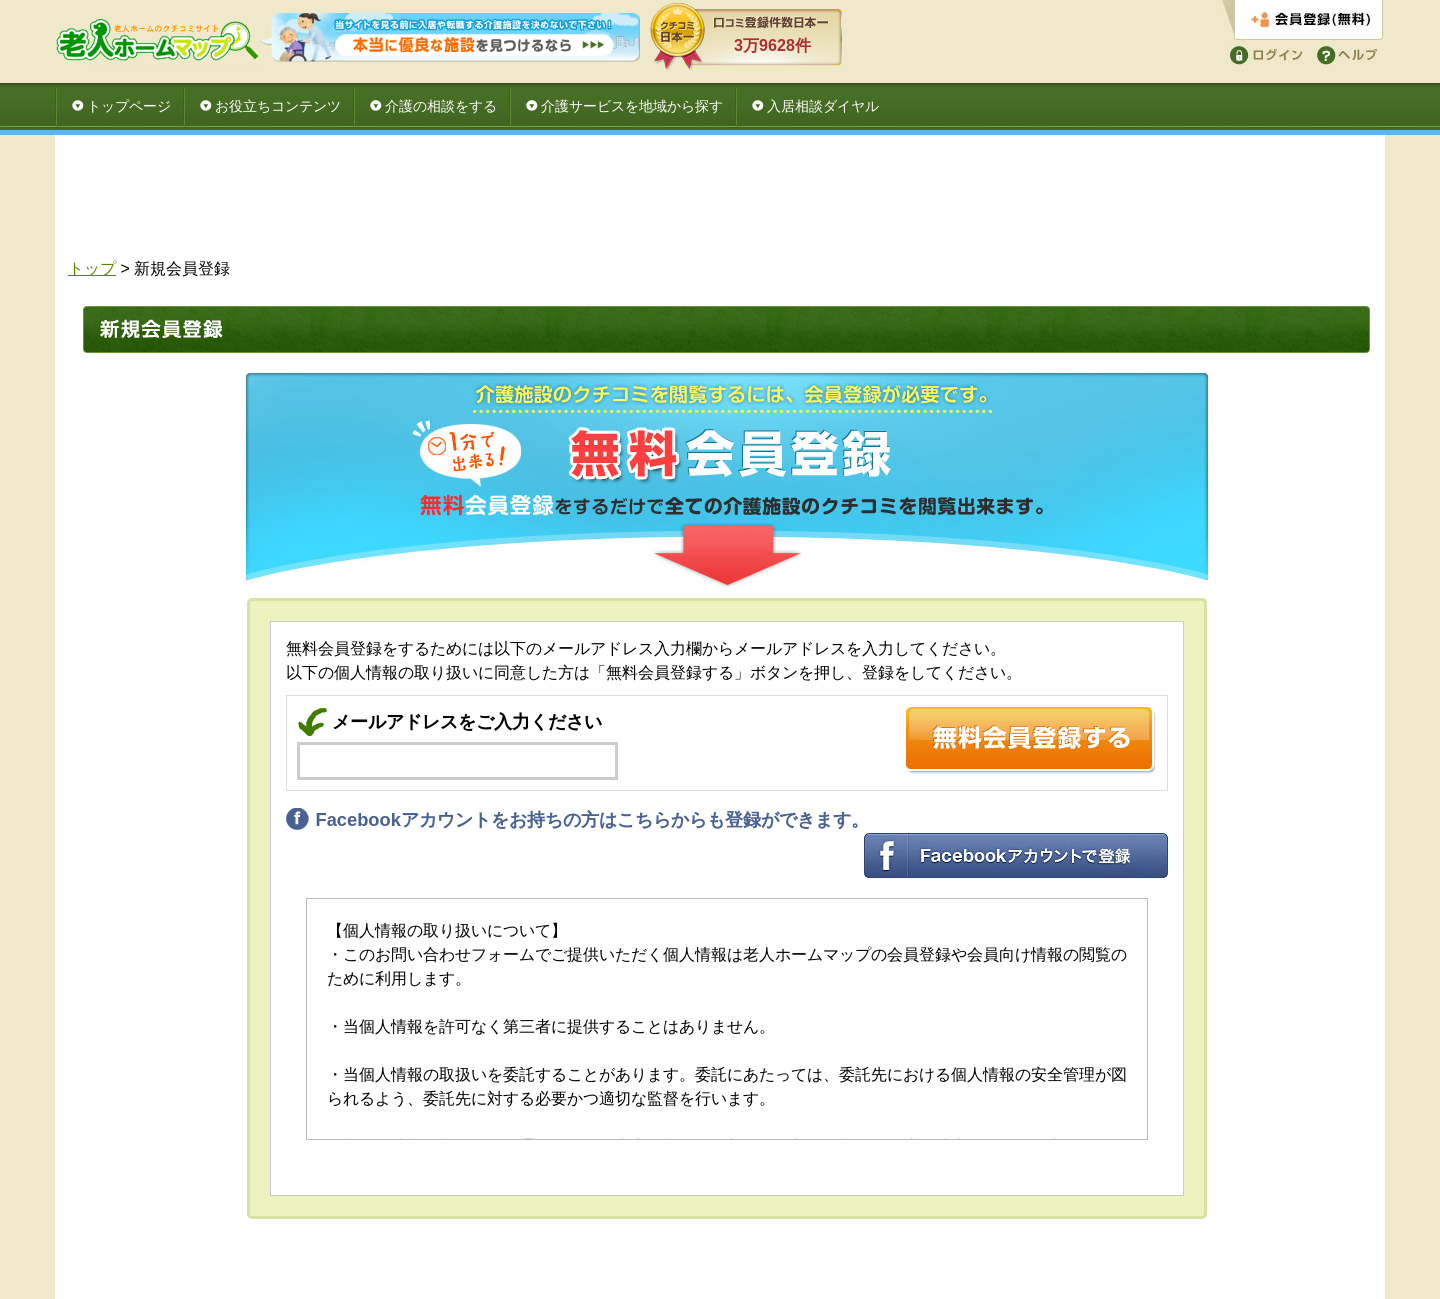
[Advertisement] (720, 202)
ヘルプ (1343, 53)
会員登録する (1302, 20)
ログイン (1263, 53)
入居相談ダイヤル (823, 106)
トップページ (129, 106)
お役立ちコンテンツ (278, 106)
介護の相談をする (441, 106)
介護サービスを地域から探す (632, 106)
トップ (92, 268)
